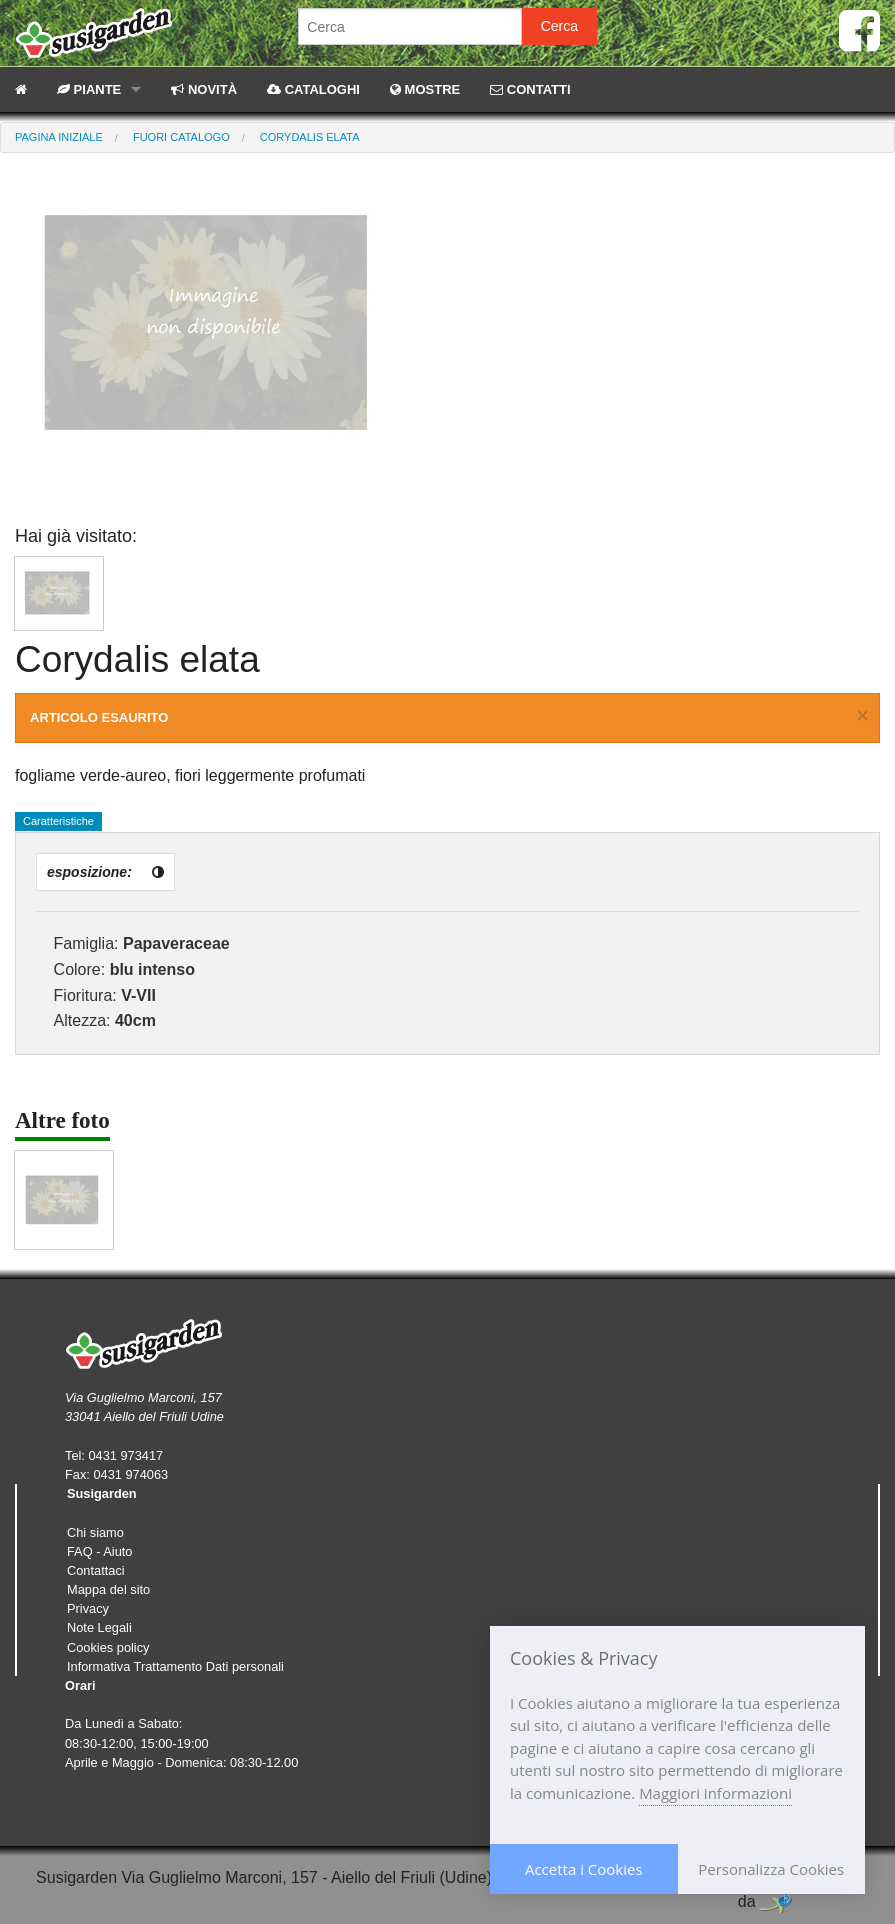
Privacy (88, 1608)
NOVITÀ (204, 89)
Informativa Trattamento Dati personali (175, 1666)
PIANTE (89, 89)
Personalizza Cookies (771, 1869)
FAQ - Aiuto (99, 1551)
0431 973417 (125, 1455)
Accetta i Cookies (584, 1869)
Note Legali (99, 1627)
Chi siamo (95, 1532)
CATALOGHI (313, 89)
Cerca (559, 26)
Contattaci (96, 1570)
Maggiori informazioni (715, 1793)
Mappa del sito (108, 1589)
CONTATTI (530, 89)
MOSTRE (425, 89)
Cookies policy (108, 1647)
